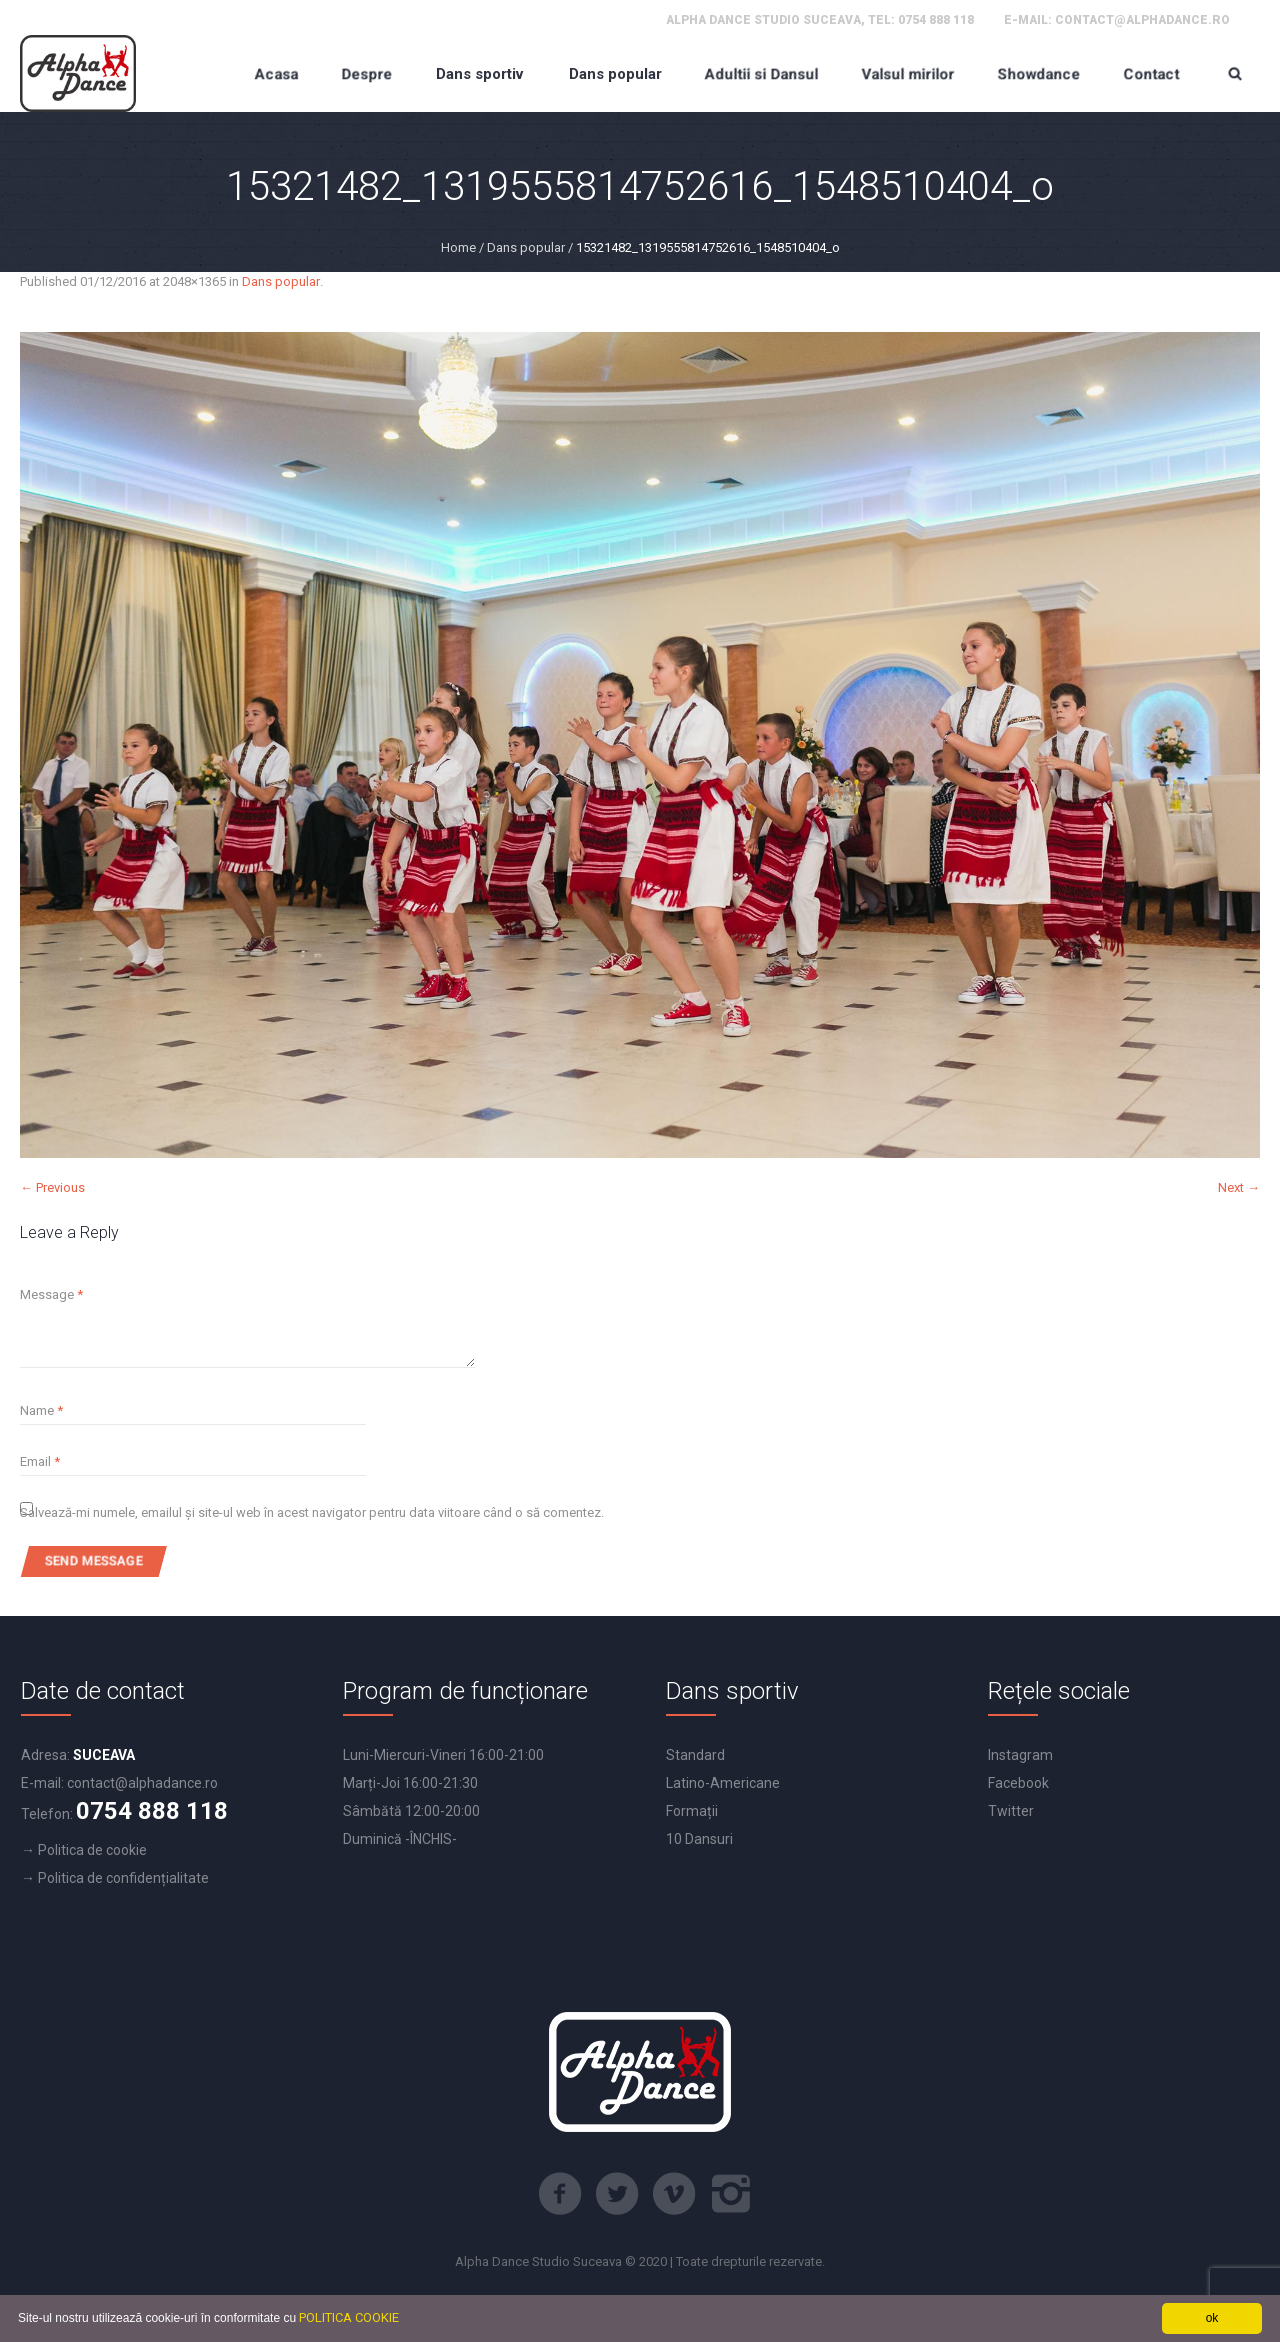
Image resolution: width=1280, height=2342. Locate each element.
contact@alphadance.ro (1142, 20)
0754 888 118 (936, 20)
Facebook (1018, 1783)
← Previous (52, 1187)
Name (41, 1410)
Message (51, 1294)
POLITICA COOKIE (349, 2317)
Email (40, 1461)
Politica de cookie (92, 1850)
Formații (692, 1811)
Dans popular (526, 247)
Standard (695, 1755)
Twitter (1011, 1811)
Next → (1239, 1187)
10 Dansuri (699, 1839)
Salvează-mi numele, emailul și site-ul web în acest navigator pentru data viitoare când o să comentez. (312, 1512)
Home (458, 247)
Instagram (1020, 1755)
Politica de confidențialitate (123, 1878)
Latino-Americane (723, 1783)
